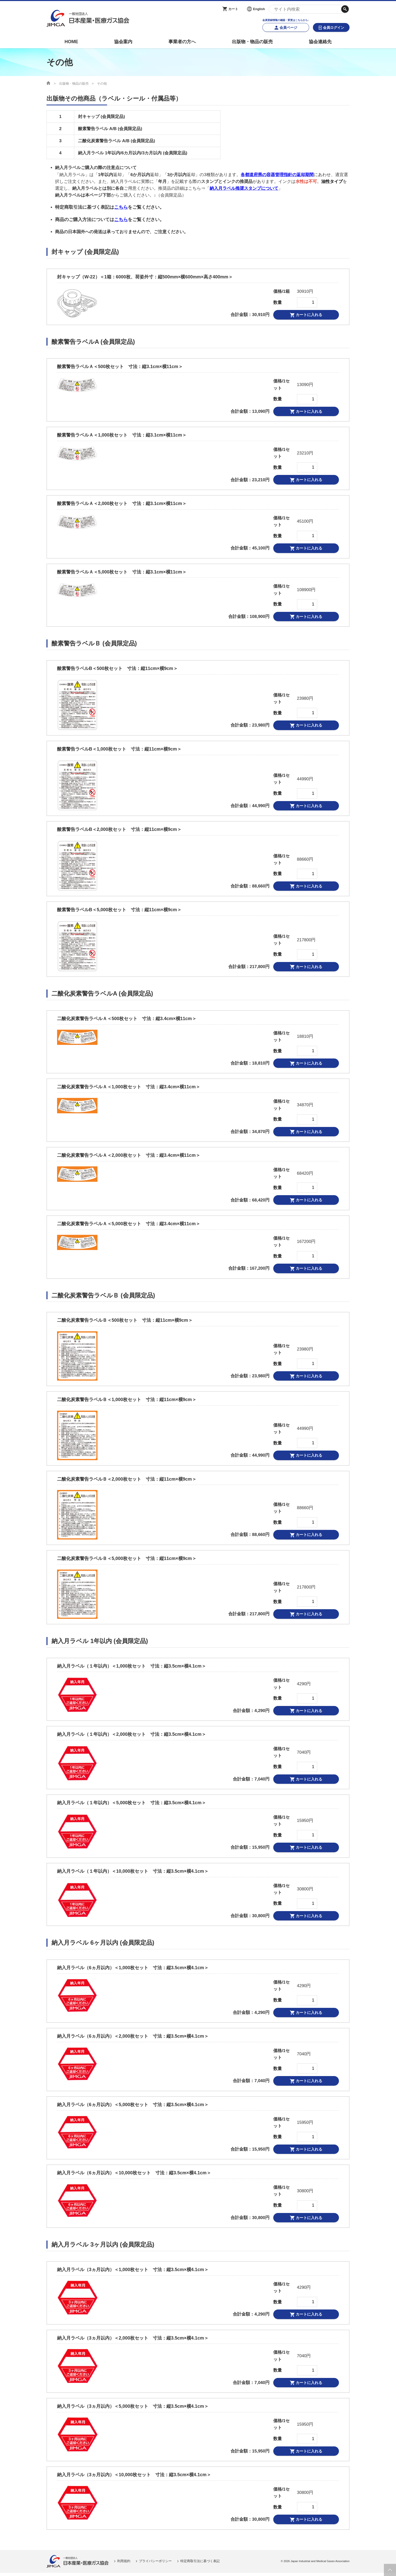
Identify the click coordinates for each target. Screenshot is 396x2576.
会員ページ (288, 28)
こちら (121, 207)
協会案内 (123, 41)
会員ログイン (333, 28)
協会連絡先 (320, 41)
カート (233, 9)
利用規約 (123, 2564)
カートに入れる (309, 315)
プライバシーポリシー (155, 2564)
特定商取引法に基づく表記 (200, 2564)
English (259, 9)
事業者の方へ (182, 41)
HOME (71, 41)
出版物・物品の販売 (252, 41)
